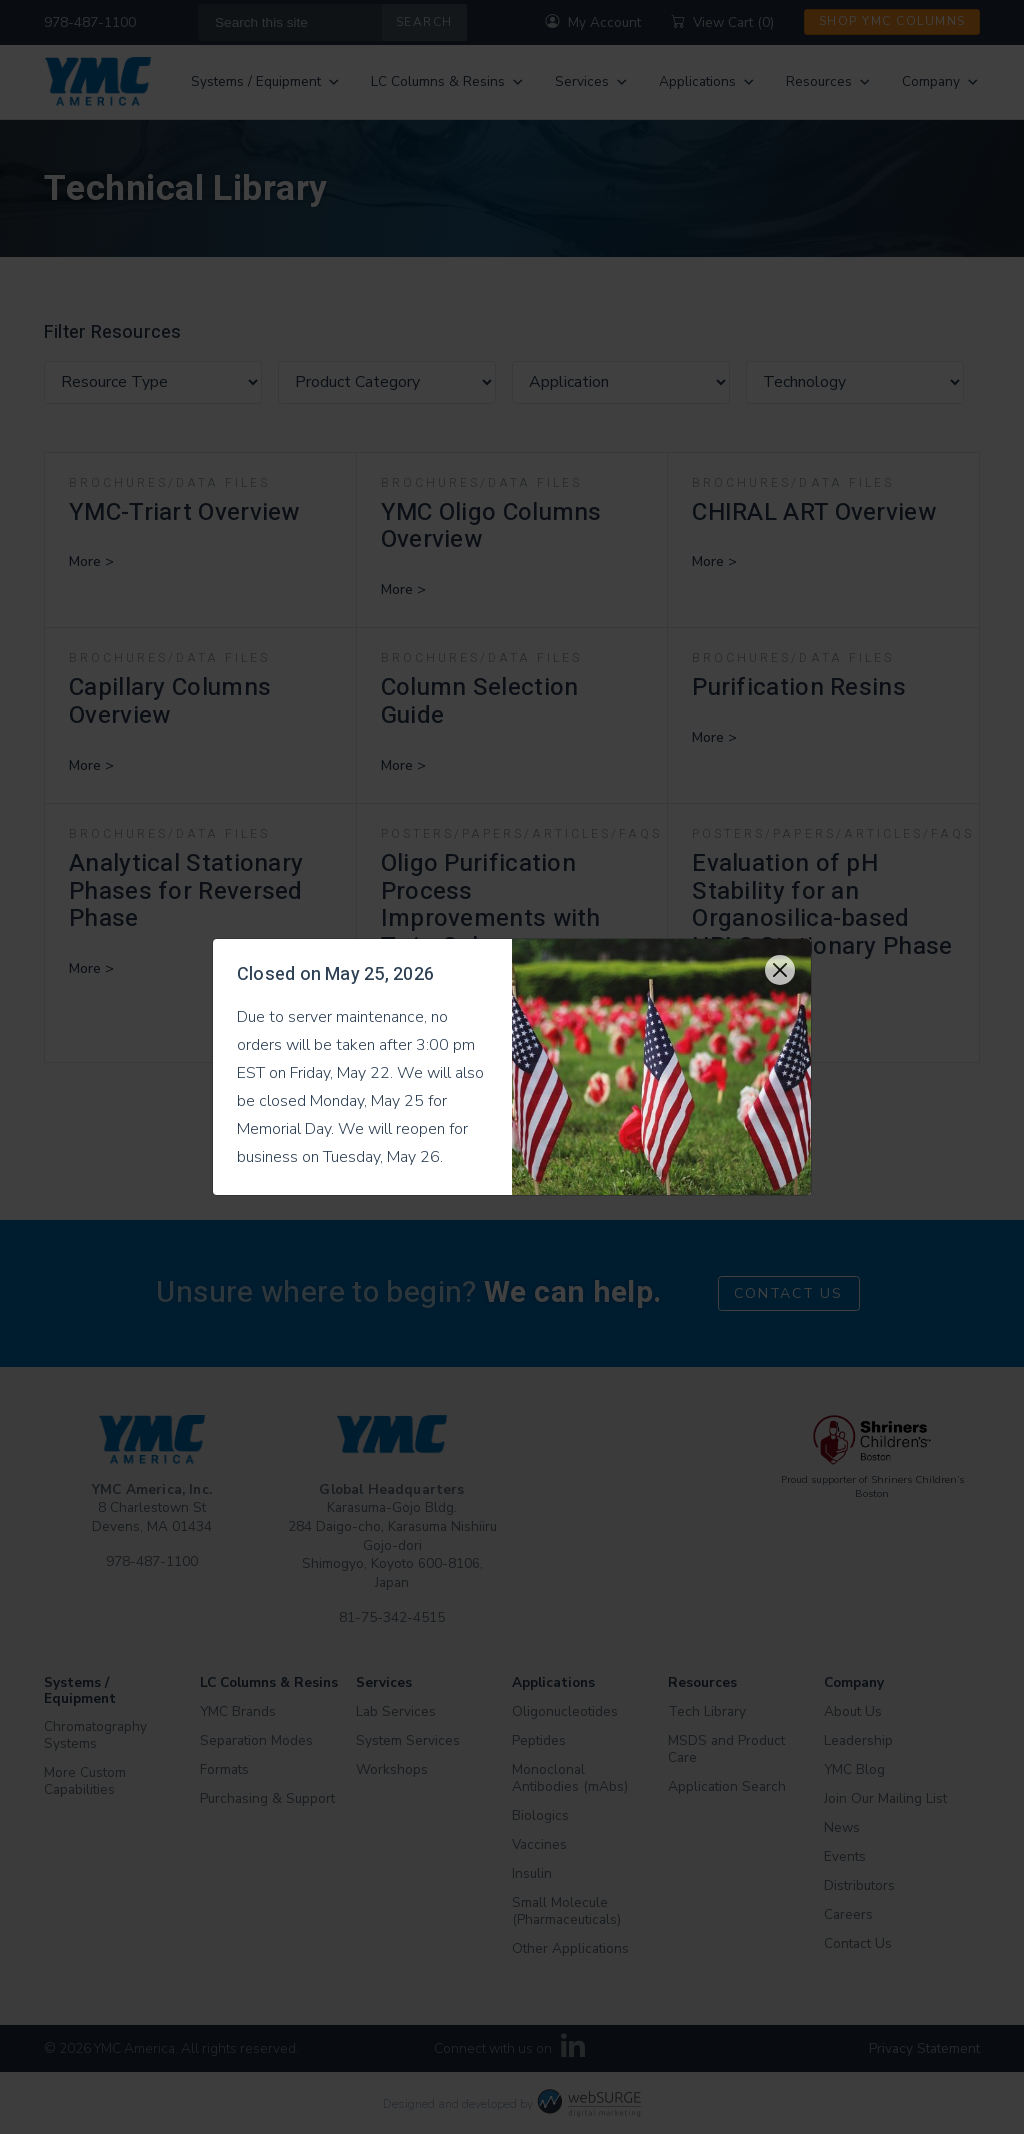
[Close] (780, 970)
